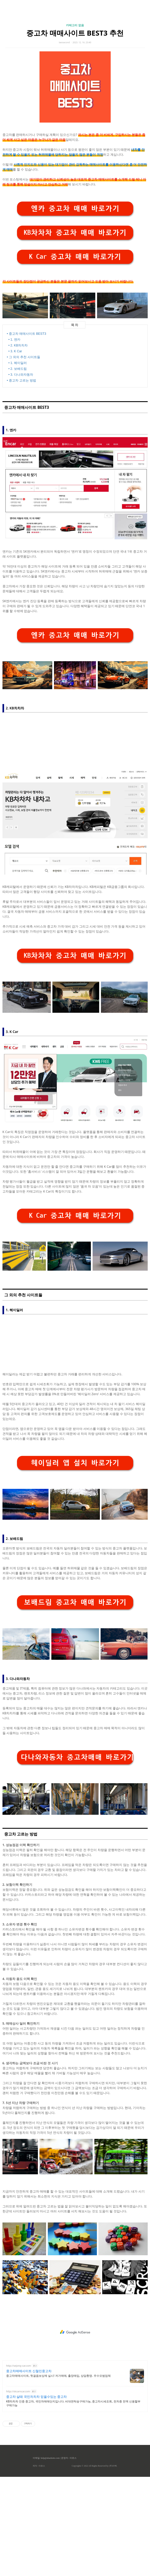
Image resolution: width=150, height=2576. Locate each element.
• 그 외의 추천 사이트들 (23, 357)
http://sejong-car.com (18, 2365)
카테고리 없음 (75, 25)
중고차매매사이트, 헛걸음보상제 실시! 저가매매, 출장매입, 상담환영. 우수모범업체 (58, 2376)
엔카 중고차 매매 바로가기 (75, 208)
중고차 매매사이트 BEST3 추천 (74, 33)
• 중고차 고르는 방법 (21, 380)
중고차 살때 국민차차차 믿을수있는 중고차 (36, 2396)
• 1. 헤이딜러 (17, 363)
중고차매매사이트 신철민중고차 (29, 2371)
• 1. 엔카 (14, 339)
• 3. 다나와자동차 (20, 374)
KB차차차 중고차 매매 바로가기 (75, 232)
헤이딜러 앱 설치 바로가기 (75, 1463)
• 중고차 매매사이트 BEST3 (26, 333)
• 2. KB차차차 (17, 345)
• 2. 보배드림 (17, 368)
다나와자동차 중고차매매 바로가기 (77, 1757)
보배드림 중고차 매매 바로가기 (75, 1602)
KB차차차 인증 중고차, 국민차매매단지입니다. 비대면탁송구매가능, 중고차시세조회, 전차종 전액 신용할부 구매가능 (73, 2403)
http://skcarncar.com (18, 2391)
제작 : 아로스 (39, 2466)
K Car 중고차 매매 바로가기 (75, 257)
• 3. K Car (15, 351)
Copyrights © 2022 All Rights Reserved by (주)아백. (94, 2466)
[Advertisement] (75, 740)
